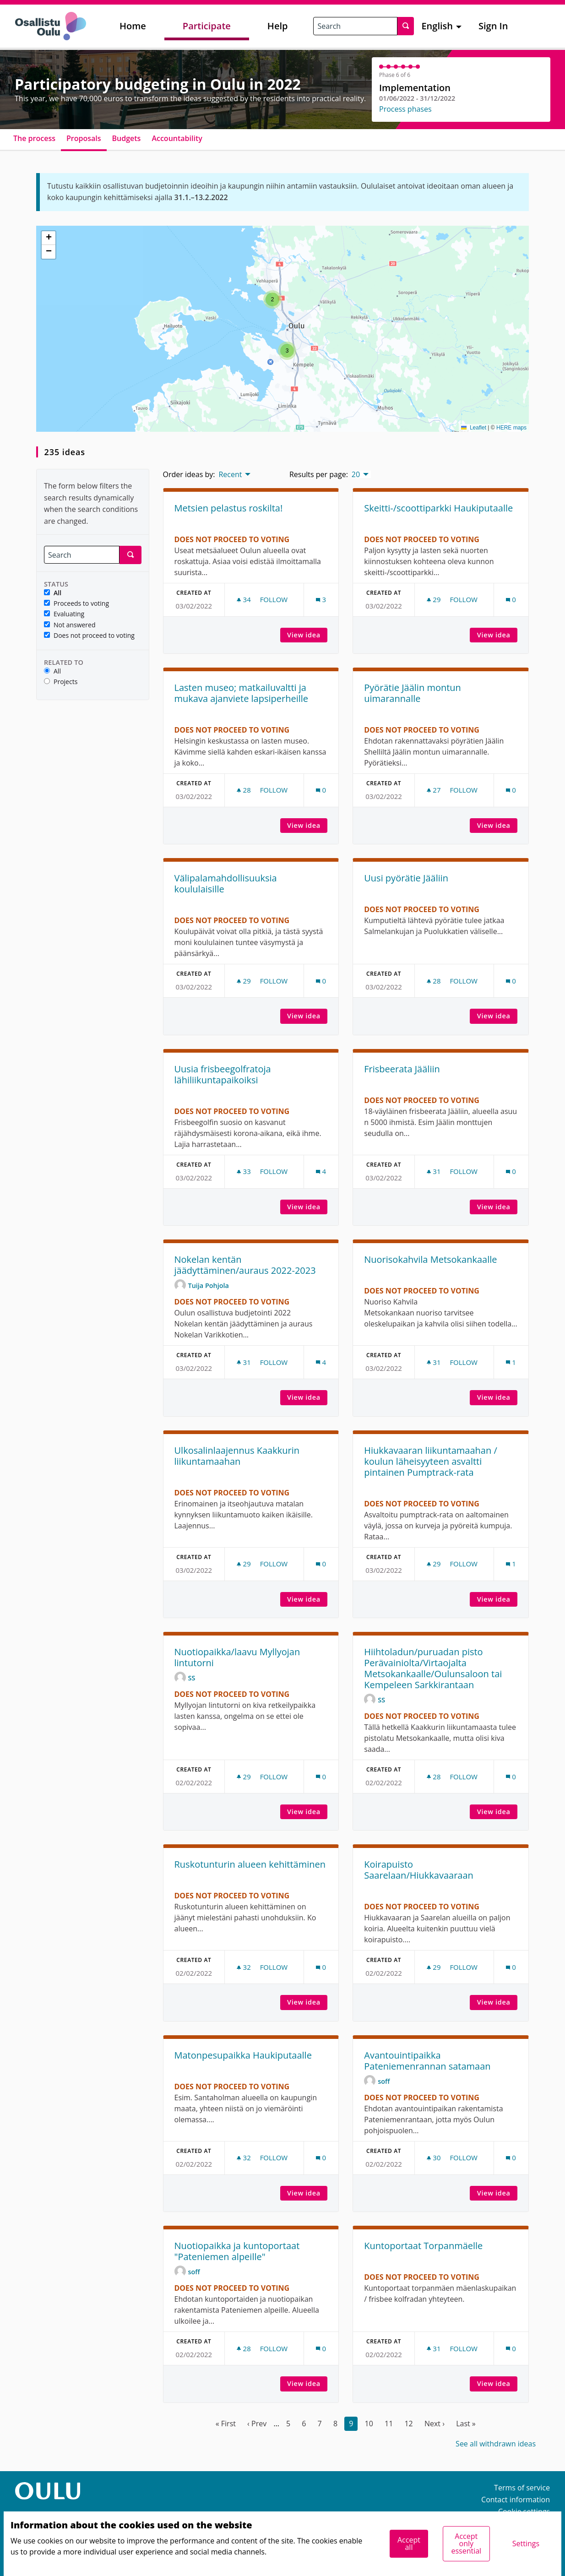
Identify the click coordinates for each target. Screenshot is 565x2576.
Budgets (126, 138)
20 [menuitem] (356, 474)
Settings (525, 2543)
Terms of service (522, 2488)
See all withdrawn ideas (496, 2444)
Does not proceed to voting (89, 636)
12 (408, 2423)
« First (226, 2423)
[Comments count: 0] (511, 599)
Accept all (408, 2543)
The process (34, 138)
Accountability (177, 138)
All (52, 593)
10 (369, 2423)
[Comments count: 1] (511, 1362)
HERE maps (511, 427)
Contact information (515, 2499)
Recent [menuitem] (230, 474)
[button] (272, 299)
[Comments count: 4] (321, 1171)
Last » (466, 2423)
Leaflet (473, 427)
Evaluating (64, 614)
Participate (207, 26)
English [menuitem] (437, 26)
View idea (307, 634)
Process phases (405, 109)
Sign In (493, 26)
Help (277, 26)
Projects (60, 682)
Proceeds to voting (76, 604)
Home (133, 26)
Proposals (83, 138)
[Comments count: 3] (321, 599)
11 (389, 2423)
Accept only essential (466, 2543)
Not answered (70, 625)
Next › (434, 2423)
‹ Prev (256, 2423)
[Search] (82, 555)
